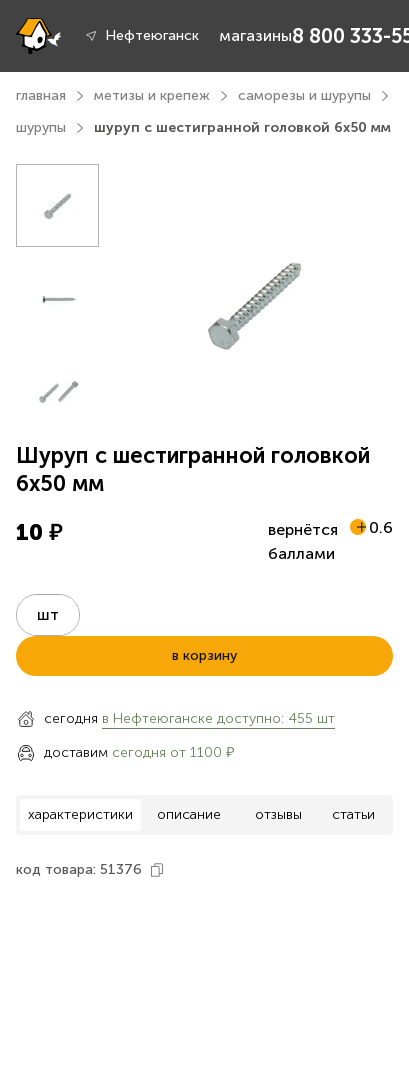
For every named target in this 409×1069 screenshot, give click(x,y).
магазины (255, 35)
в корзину (204, 655)
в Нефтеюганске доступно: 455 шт (218, 718)
